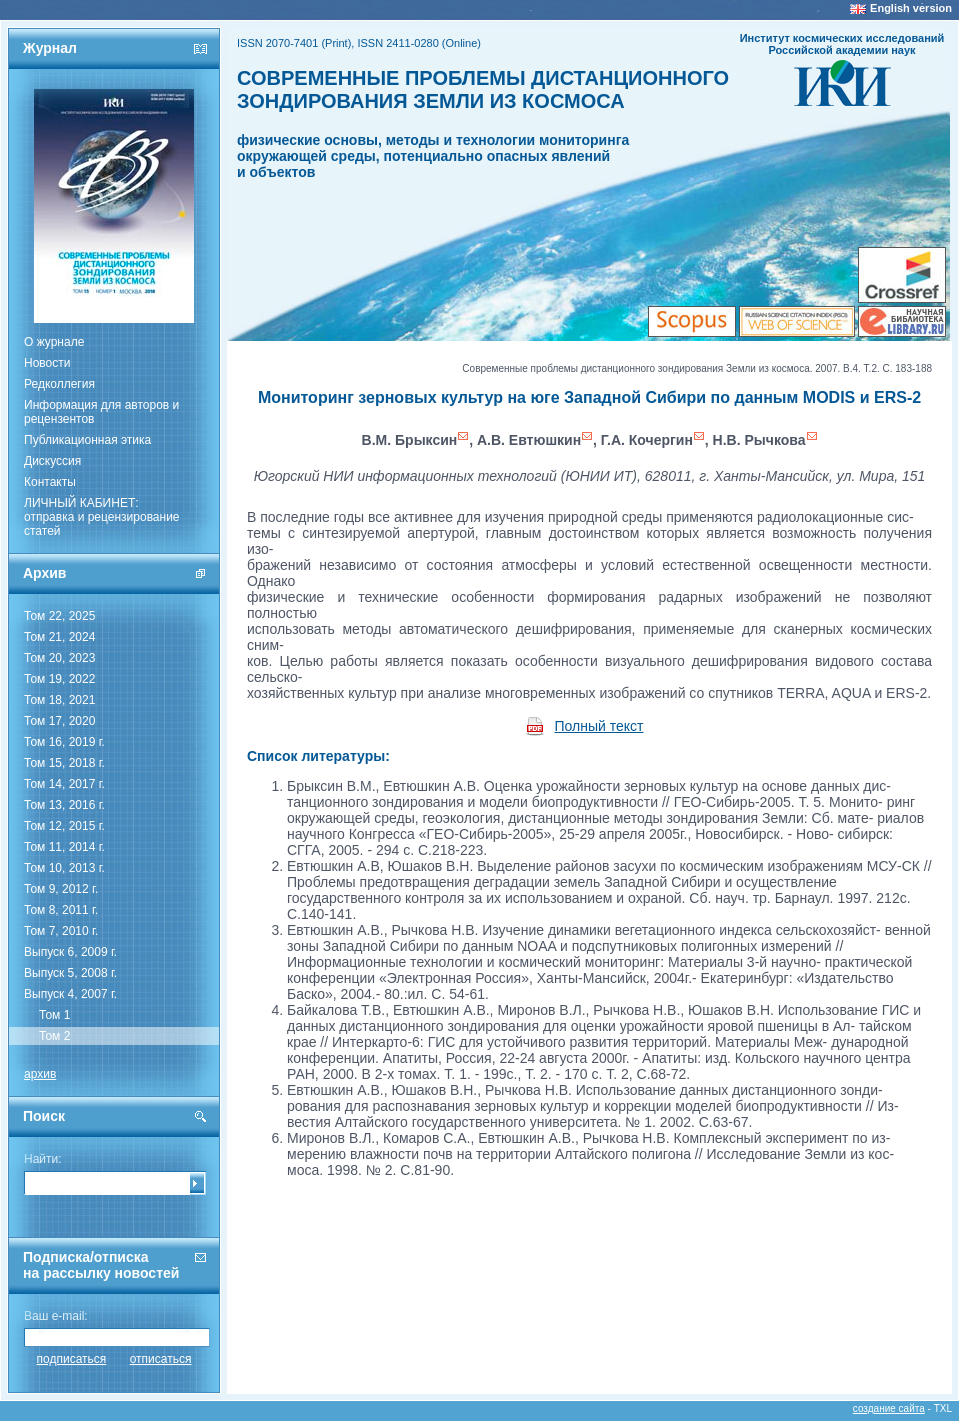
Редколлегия (59, 384)
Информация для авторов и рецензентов (101, 412)
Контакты (50, 482)
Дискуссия (52, 461)
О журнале (54, 342)
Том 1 (54, 1015)
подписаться (72, 1359)
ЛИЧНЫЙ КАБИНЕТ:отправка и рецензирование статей (102, 517)
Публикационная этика (87, 440)
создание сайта (889, 1408)
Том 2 (54, 1036)
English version (911, 8)
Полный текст (599, 726)
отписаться (161, 1359)
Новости (47, 363)
